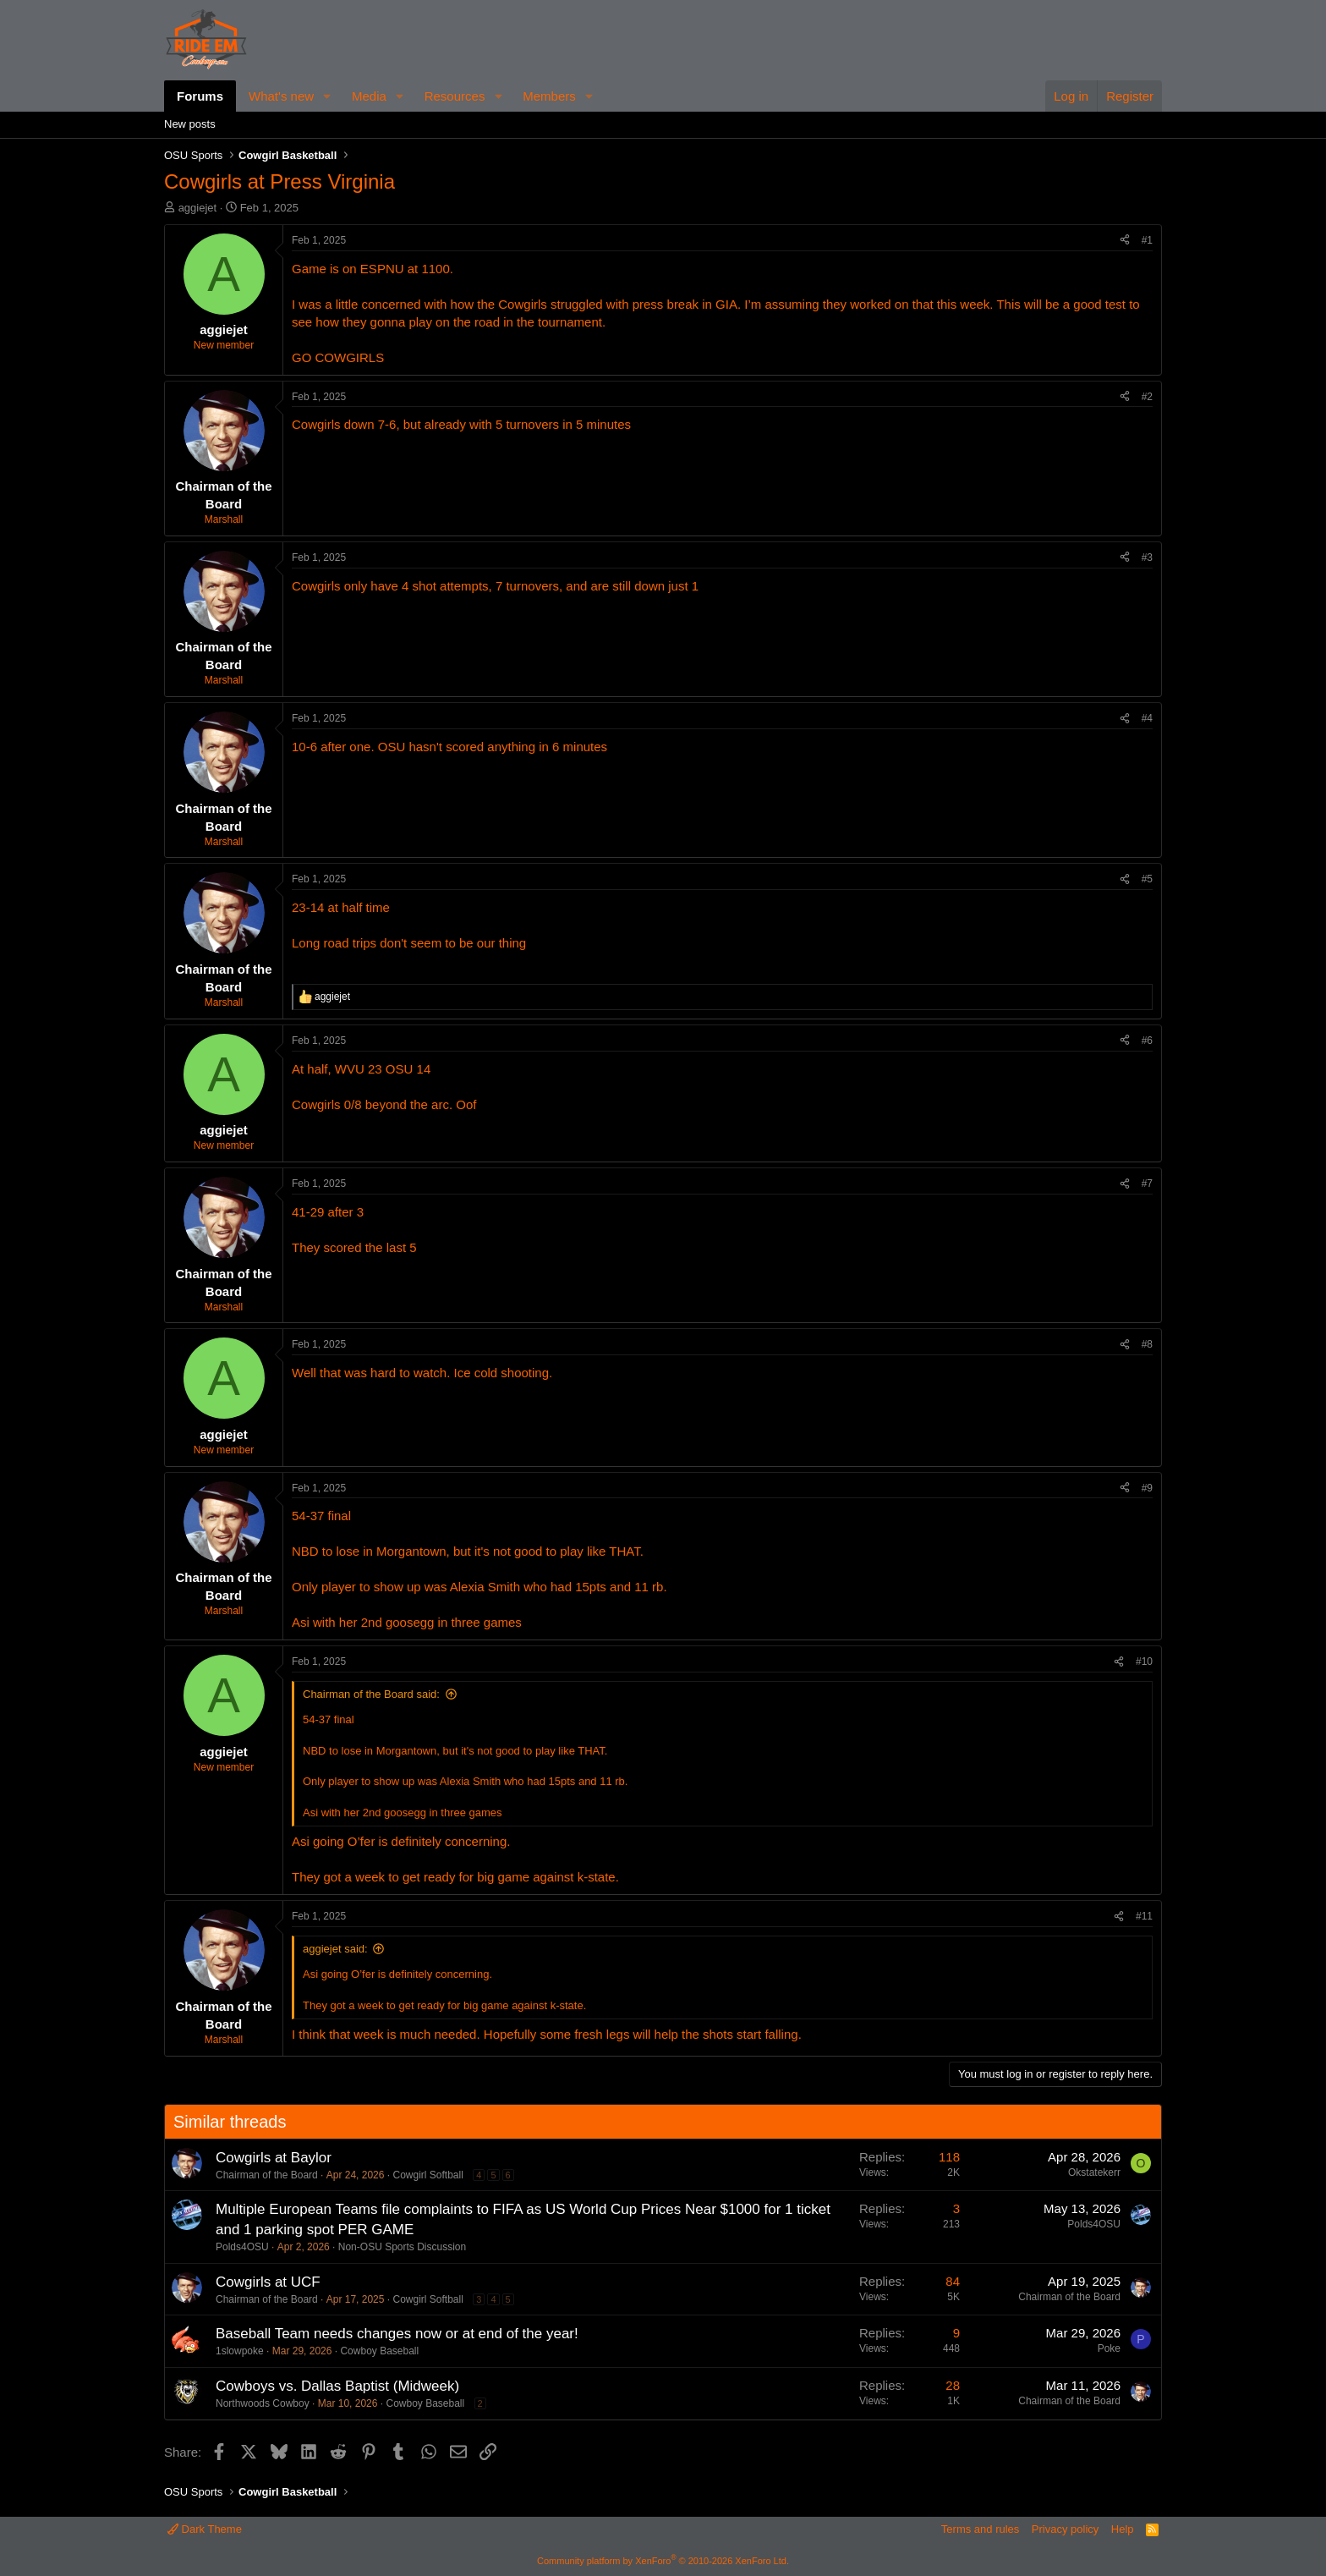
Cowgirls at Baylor (274, 2158)
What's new (281, 96)
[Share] (1125, 240)
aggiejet (197, 207)
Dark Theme (204, 2529)
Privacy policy (1065, 2529)
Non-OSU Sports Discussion (402, 2247)
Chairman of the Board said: (371, 1694)
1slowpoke (240, 2351)
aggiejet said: (335, 1948)
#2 (1147, 397)
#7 (1147, 1183)
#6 (1147, 1040)
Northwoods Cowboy (263, 2403)
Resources (455, 96)
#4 (1147, 718)
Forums (200, 96)
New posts (190, 124)
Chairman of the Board (267, 2175)
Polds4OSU (242, 2247)
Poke (1109, 2348)
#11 (1144, 1916)
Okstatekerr (1094, 2172)
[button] (327, 96)
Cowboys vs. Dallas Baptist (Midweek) (337, 2386)
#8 (1147, 1344)
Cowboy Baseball (379, 2351)
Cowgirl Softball (427, 2175)
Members (549, 96)
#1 (1147, 240)
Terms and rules (980, 2529)
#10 (1144, 1661)
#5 (1147, 879)
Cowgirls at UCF (268, 2282)
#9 (1147, 1488)
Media (369, 96)
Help (1122, 2529)
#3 (1147, 557)
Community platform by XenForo (663, 2561)
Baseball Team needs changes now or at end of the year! (397, 2334)
